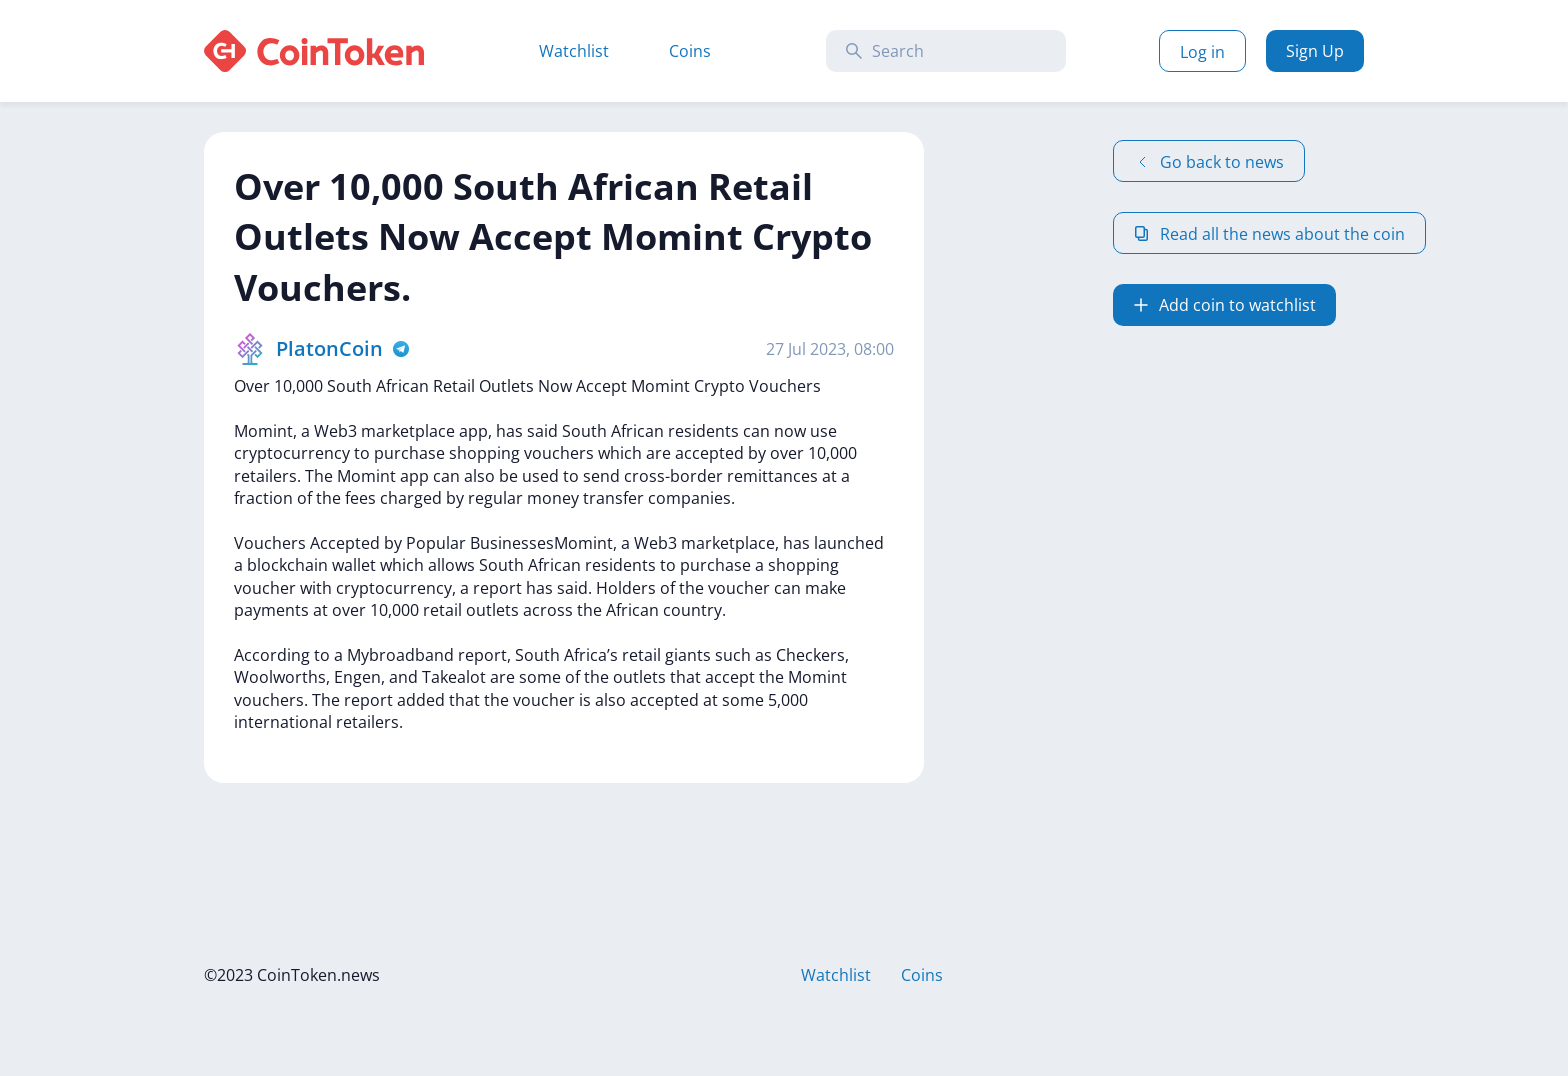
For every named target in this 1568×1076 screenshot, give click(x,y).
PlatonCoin (329, 348)
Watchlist (574, 51)
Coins (690, 51)
